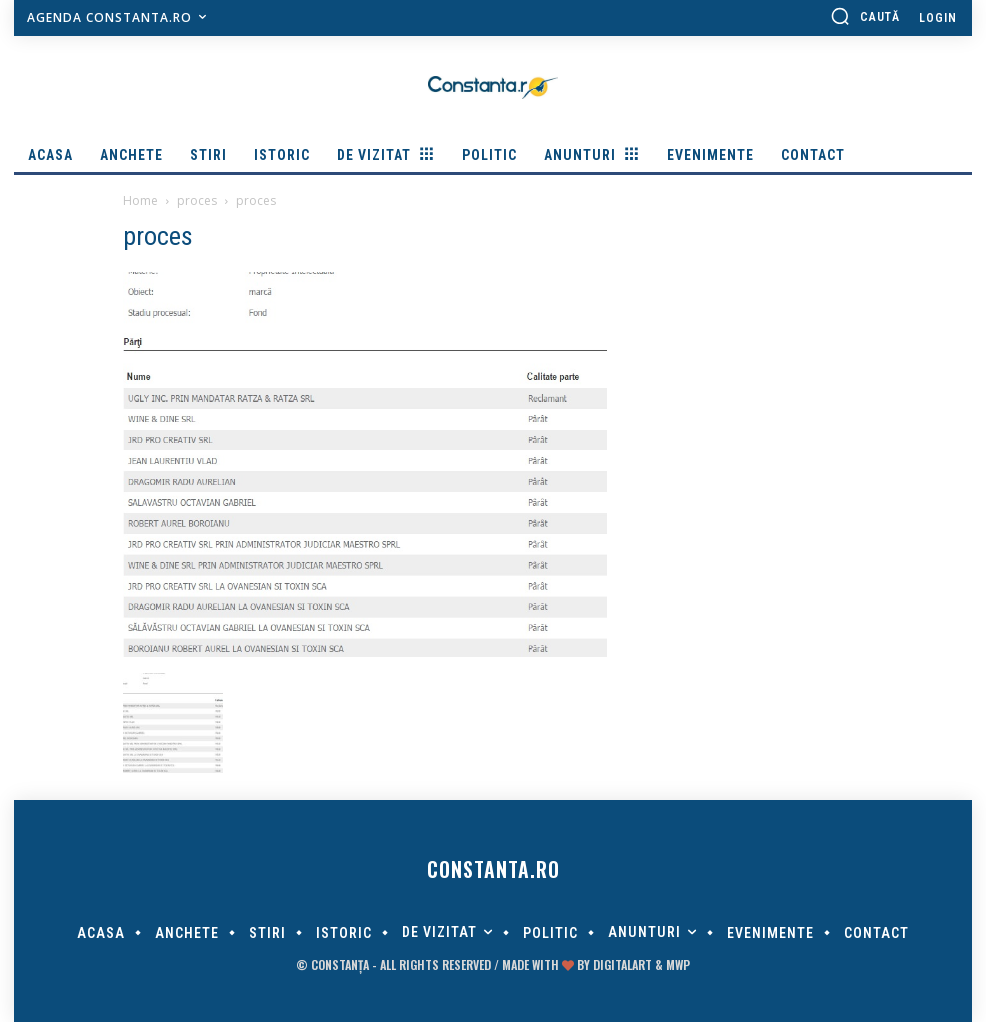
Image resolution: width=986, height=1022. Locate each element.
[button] (865, 16)
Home (140, 200)
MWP (678, 964)
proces (197, 200)
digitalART (622, 964)
